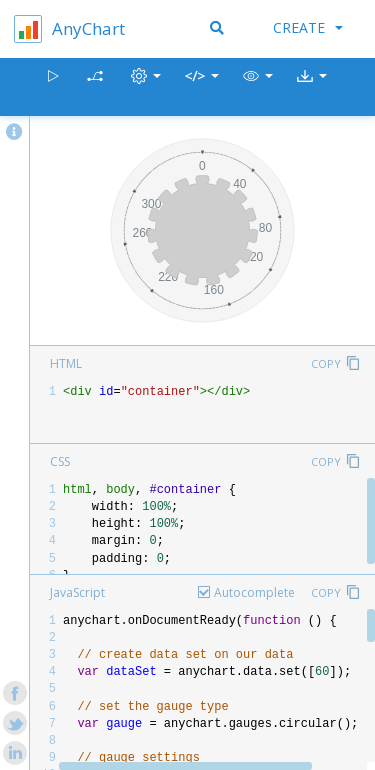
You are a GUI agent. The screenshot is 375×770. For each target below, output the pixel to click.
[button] (258, 87)
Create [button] (308, 27)
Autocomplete (254, 592)
